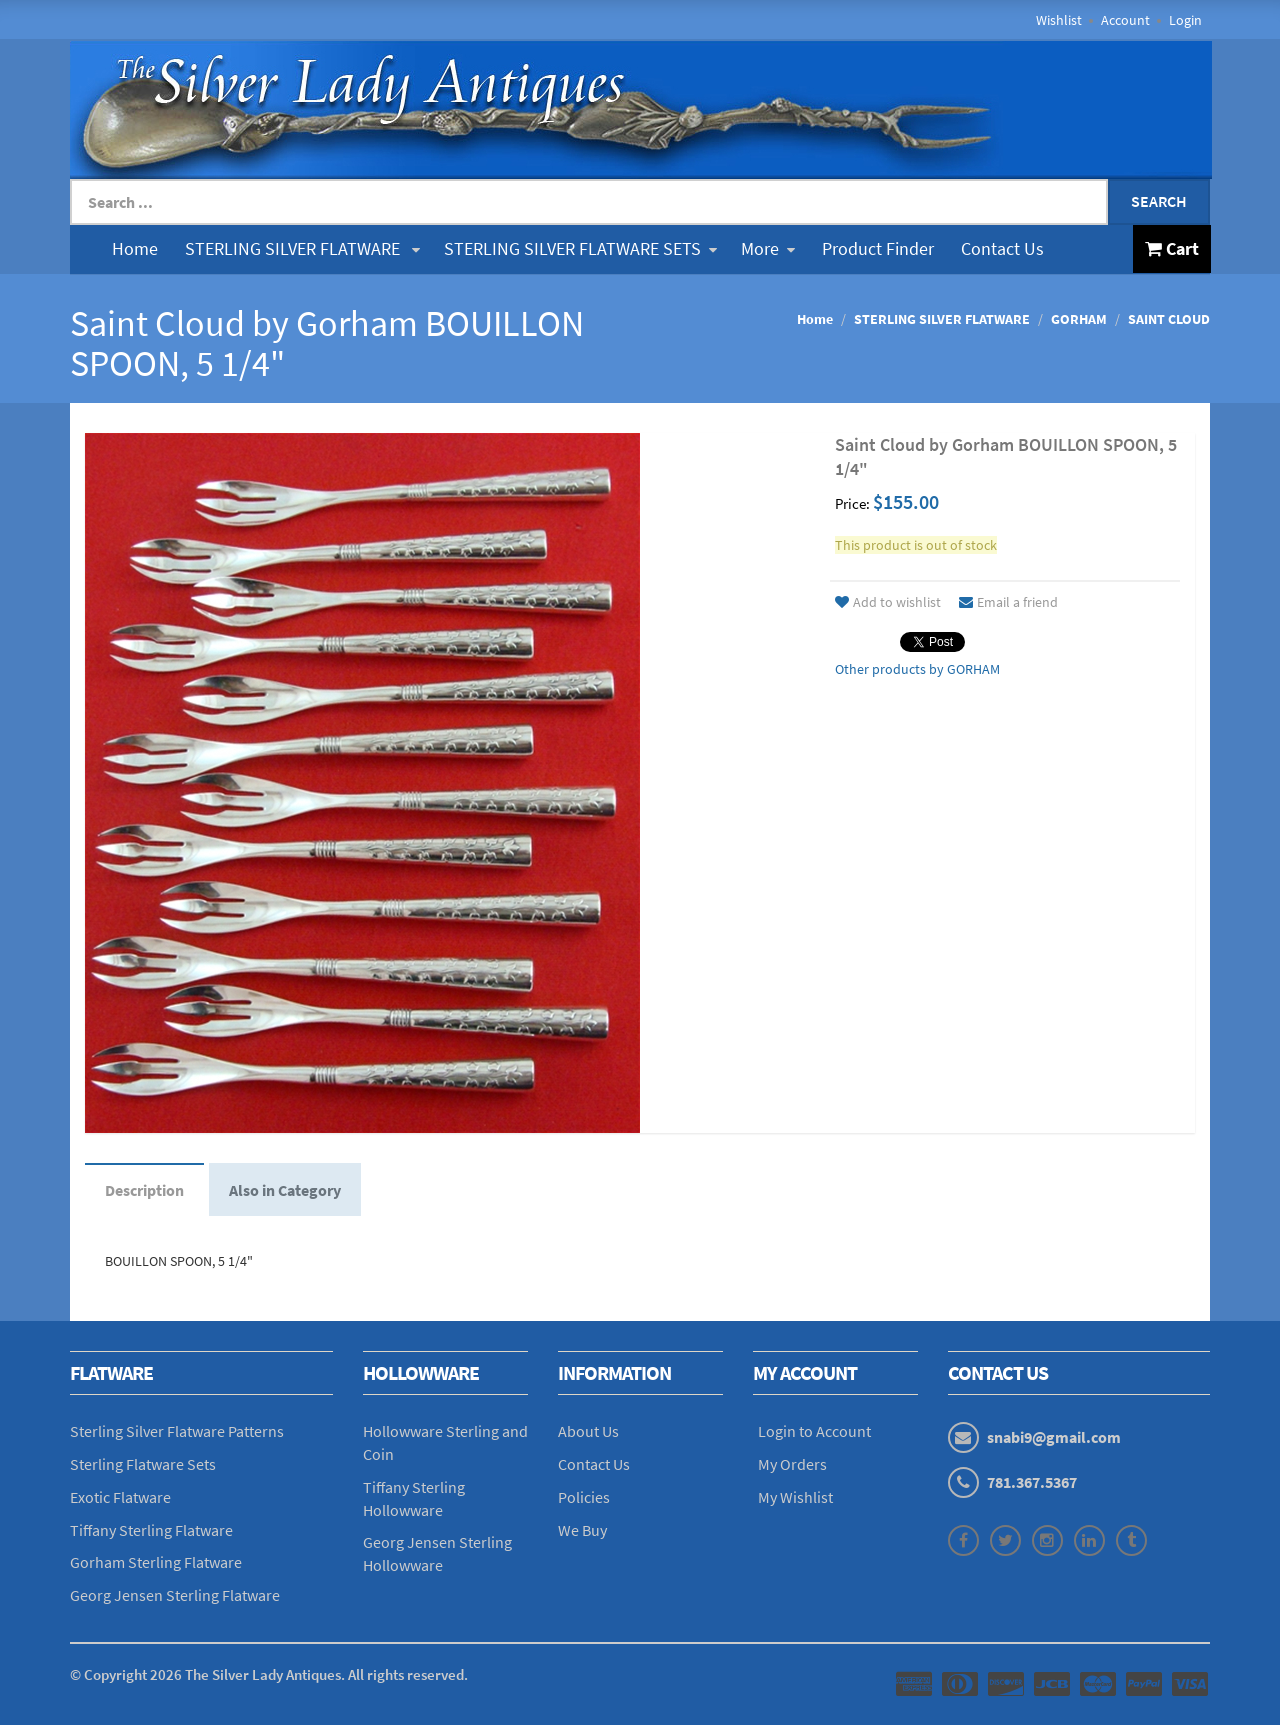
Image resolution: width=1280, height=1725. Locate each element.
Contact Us (1002, 248)
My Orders (792, 1464)
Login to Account (814, 1431)
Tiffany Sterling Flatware (151, 1530)
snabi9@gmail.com (1054, 1437)
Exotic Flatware (120, 1497)
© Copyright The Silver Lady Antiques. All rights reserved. (269, 1674)
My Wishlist (795, 1497)
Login (1185, 20)
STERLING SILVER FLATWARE (302, 248)
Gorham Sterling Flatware (156, 1562)
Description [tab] (144, 1190)
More (768, 248)
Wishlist (1059, 20)
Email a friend (1008, 602)
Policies (584, 1497)
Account (1125, 20)
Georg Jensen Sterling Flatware (175, 1595)
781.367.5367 (1032, 1482)
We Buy (582, 1530)
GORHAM (1079, 319)
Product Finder (878, 248)
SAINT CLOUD (1169, 319)
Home (135, 248)
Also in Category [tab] (285, 1190)
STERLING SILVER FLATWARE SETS (580, 248)
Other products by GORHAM (917, 669)
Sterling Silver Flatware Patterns (177, 1431)
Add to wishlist (888, 602)
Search (1159, 201)
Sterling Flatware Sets (143, 1464)
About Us (588, 1431)
